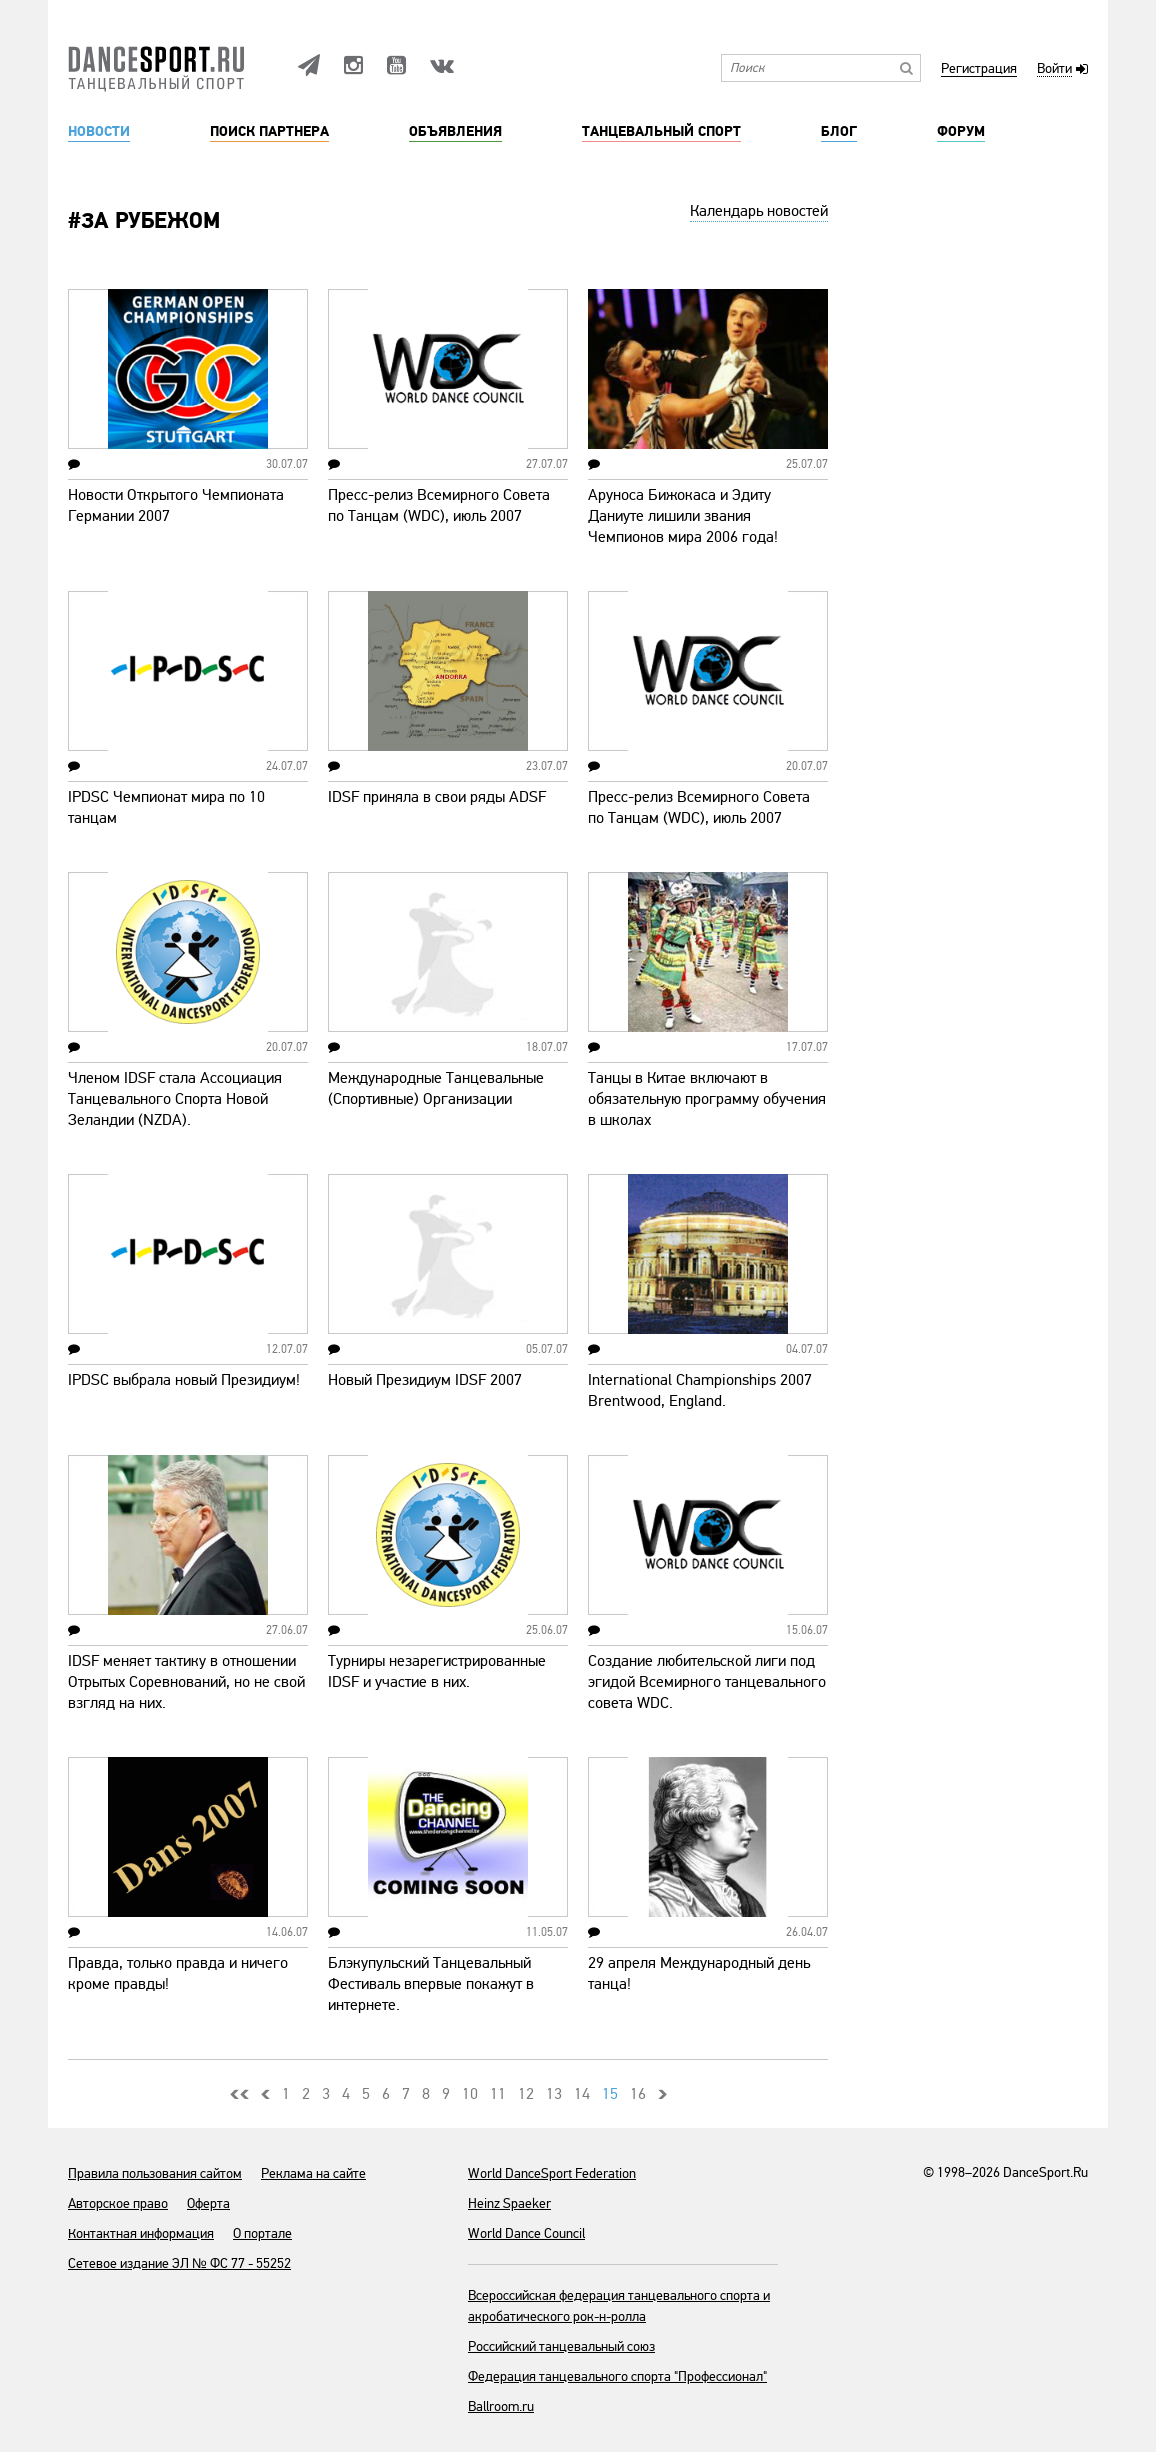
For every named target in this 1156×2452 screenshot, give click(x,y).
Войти (1054, 69)
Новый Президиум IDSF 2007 (425, 1380)
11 (498, 2094)
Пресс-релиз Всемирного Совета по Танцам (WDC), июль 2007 (439, 505)
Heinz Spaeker (509, 2203)
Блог (839, 132)
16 (638, 2094)
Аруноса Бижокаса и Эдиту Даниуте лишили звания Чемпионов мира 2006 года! (683, 516)
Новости (99, 132)
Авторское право (118, 2203)
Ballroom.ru (501, 2406)
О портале (262, 2233)
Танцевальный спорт (661, 132)
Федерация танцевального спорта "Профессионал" (617, 2376)
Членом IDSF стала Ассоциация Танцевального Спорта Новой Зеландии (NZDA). (175, 1099)
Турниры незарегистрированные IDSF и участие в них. (437, 1671)
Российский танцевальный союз (561, 2346)
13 (554, 2094)
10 (470, 2094)
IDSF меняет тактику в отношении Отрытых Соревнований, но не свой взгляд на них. (186, 1682)
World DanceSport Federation (552, 2173)
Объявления (455, 132)
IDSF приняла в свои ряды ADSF (437, 797)
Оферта (208, 2203)
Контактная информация (141, 2233)
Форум (961, 132)
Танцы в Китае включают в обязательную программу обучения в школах (707, 1099)
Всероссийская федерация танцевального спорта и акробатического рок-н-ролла (619, 2306)
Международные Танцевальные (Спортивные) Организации (436, 1088)
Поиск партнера (269, 132)
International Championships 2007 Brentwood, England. (700, 1390)
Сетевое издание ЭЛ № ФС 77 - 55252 (179, 2263)
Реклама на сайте (313, 2173)
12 (526, 2094)
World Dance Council (526, 2233)
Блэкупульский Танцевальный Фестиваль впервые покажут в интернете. (431, 1984)
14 (582, 2094)
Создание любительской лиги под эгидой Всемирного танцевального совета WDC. (707, 1682)
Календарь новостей (759, 211)
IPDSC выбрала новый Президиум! (184, 1380)
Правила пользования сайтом (155, 2173)
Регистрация (979, 69)
